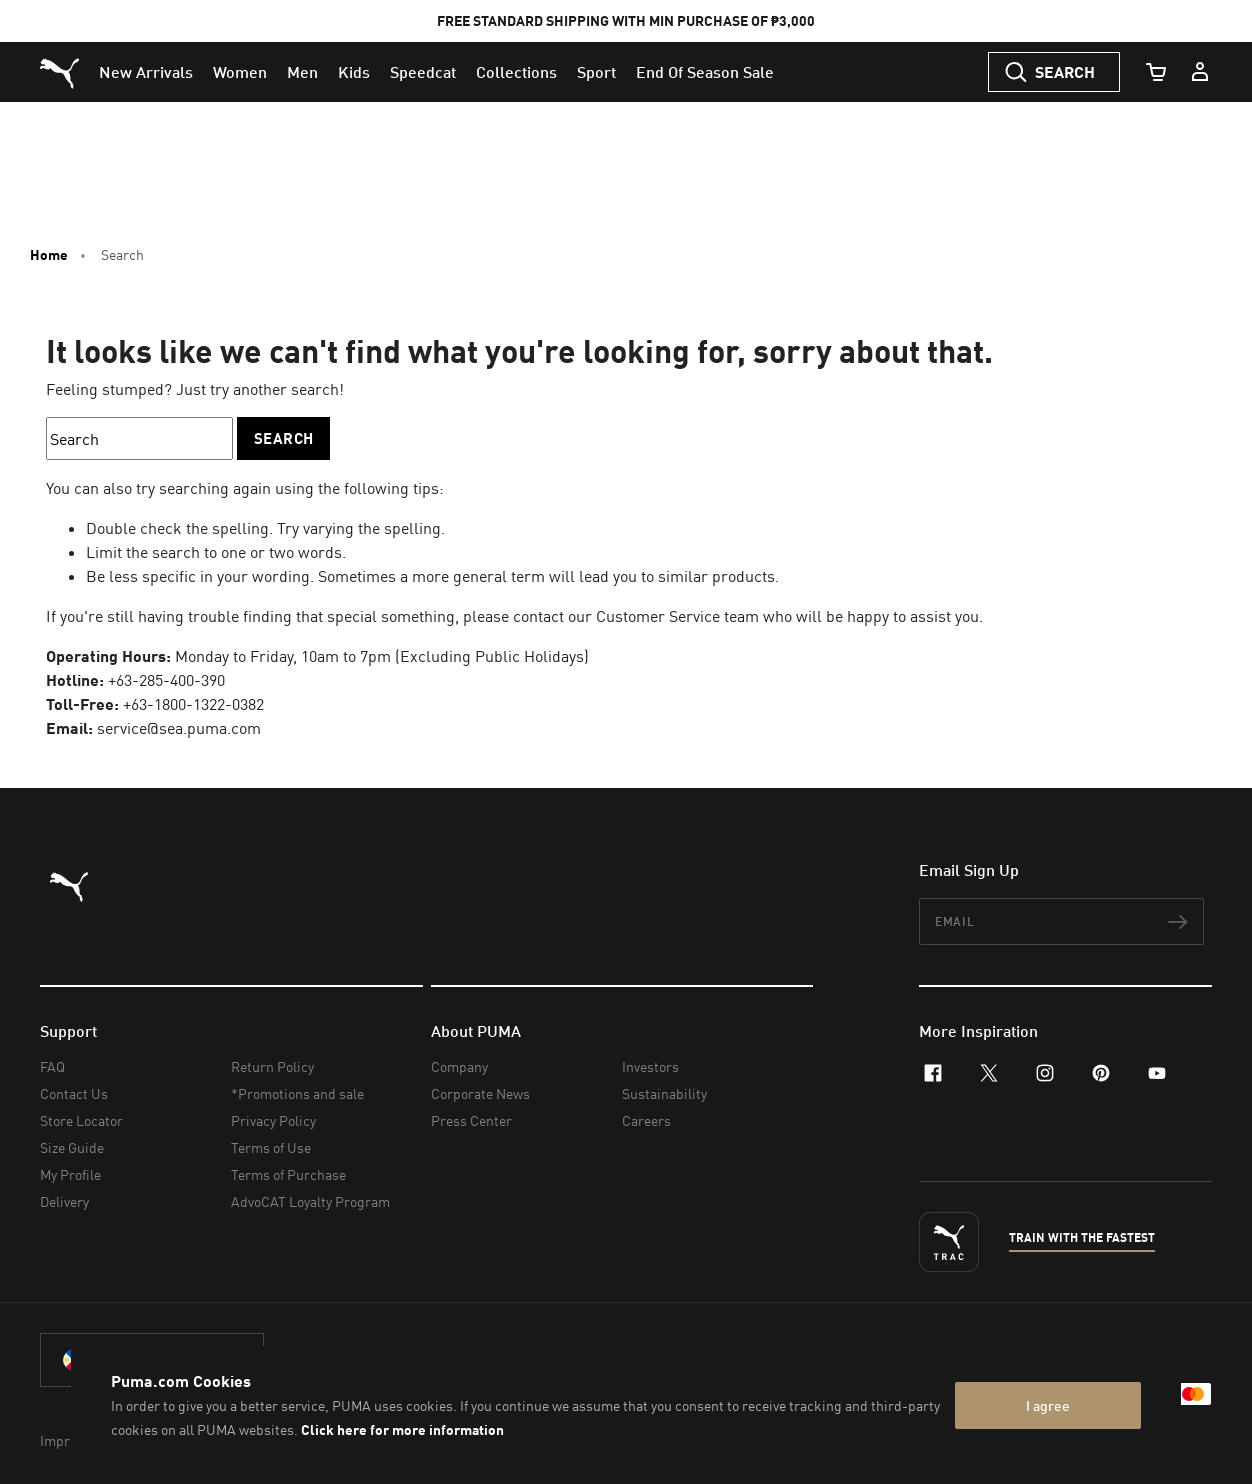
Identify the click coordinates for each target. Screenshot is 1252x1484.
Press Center (471, 1120)
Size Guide (72, 1147)
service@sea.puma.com (179, 728)
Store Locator (81, 1120)
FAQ (52, 1066)
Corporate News (480, 1093)
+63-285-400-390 (166, 680)
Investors (650, 1066)
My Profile (70, 1174)
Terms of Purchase (288, 1174)
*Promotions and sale (297, 1093)
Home (49, 255)
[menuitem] (146, 72)
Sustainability (664, 1093)
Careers (646, 1120)
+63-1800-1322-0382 (193, 704)
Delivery (64, 1201)
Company (459, 1066)
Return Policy (272, 1066)
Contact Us (74, 1093)
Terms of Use (271, 1147)
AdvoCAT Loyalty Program (310, 1201)
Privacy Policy (273, 1120)
